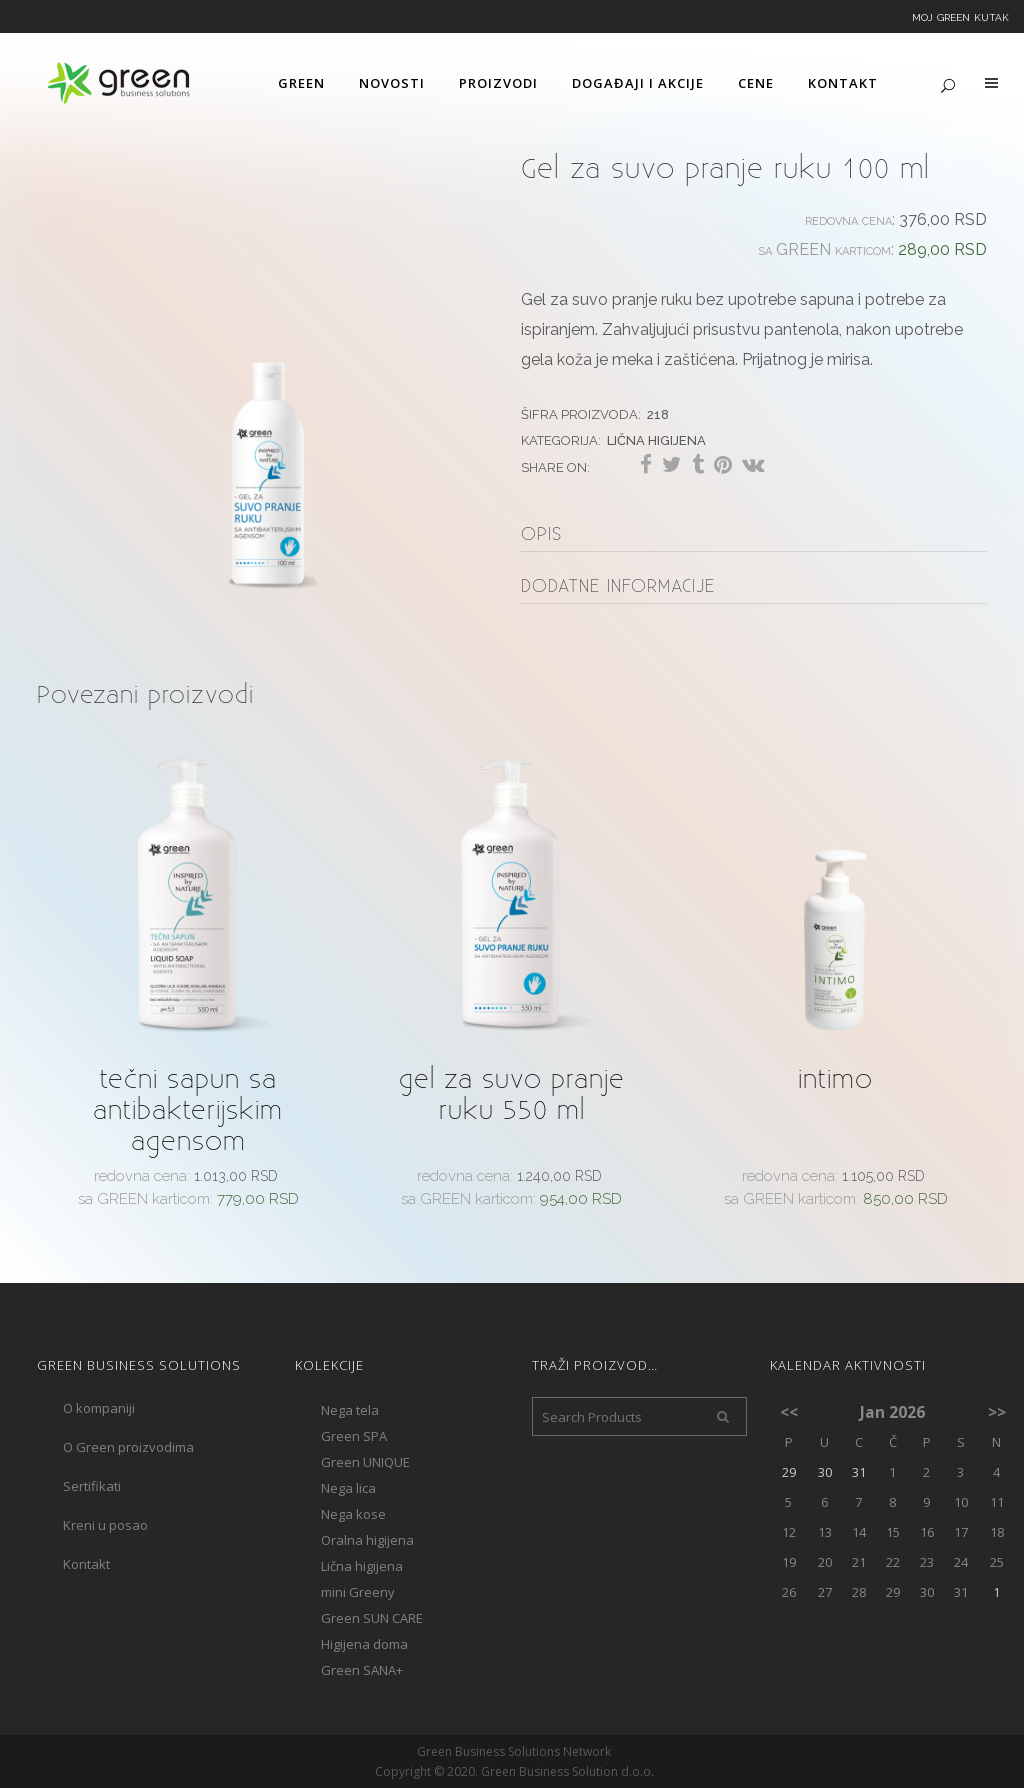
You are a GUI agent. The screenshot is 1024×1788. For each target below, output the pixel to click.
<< (789, 1412)
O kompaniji (99, 1408)
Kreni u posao (105, 1525)
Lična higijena (656, 438)
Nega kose (353, 1514)
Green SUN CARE (372, 1618)
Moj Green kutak (960, 16)
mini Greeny (358, 1592)
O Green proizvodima (128, 1447)
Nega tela (350, 1410)
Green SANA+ (362, 1670)
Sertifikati (92, 1486)
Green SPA (354, 1436)
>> (997, 1412)
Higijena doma (364, 1644)
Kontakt (86, 1564)
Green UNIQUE (365, 1462)
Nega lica (348, 1488)
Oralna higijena (367, 1540)
